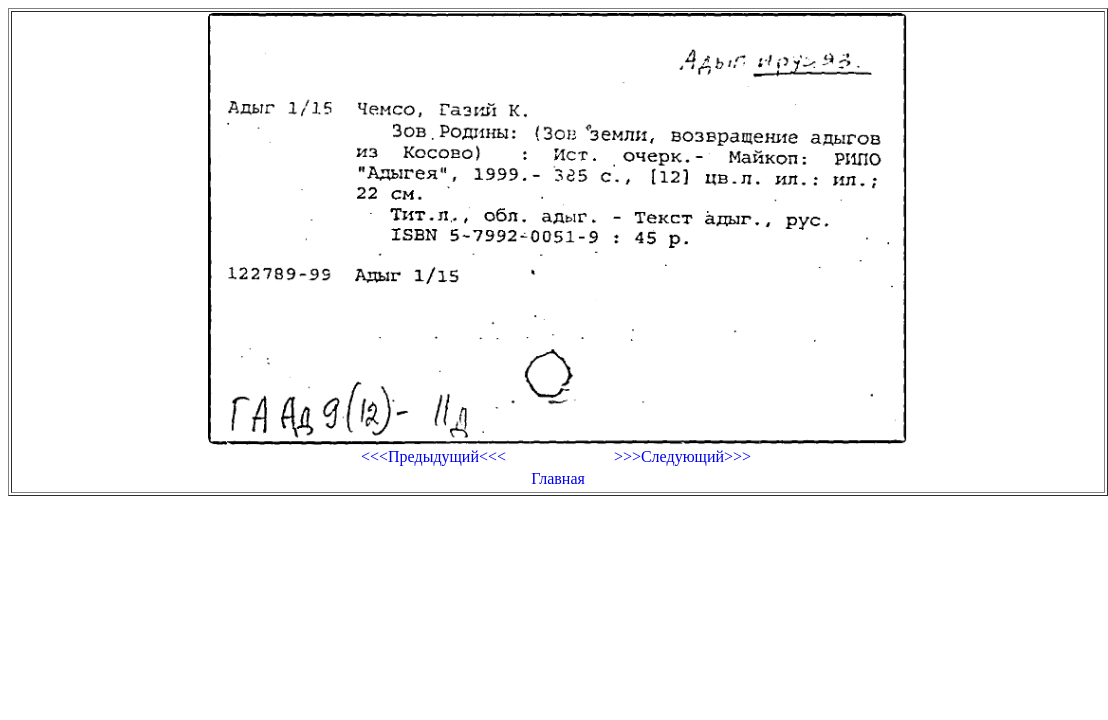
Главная (558, 478)
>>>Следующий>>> (682, 456)
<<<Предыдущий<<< (433, 456)
